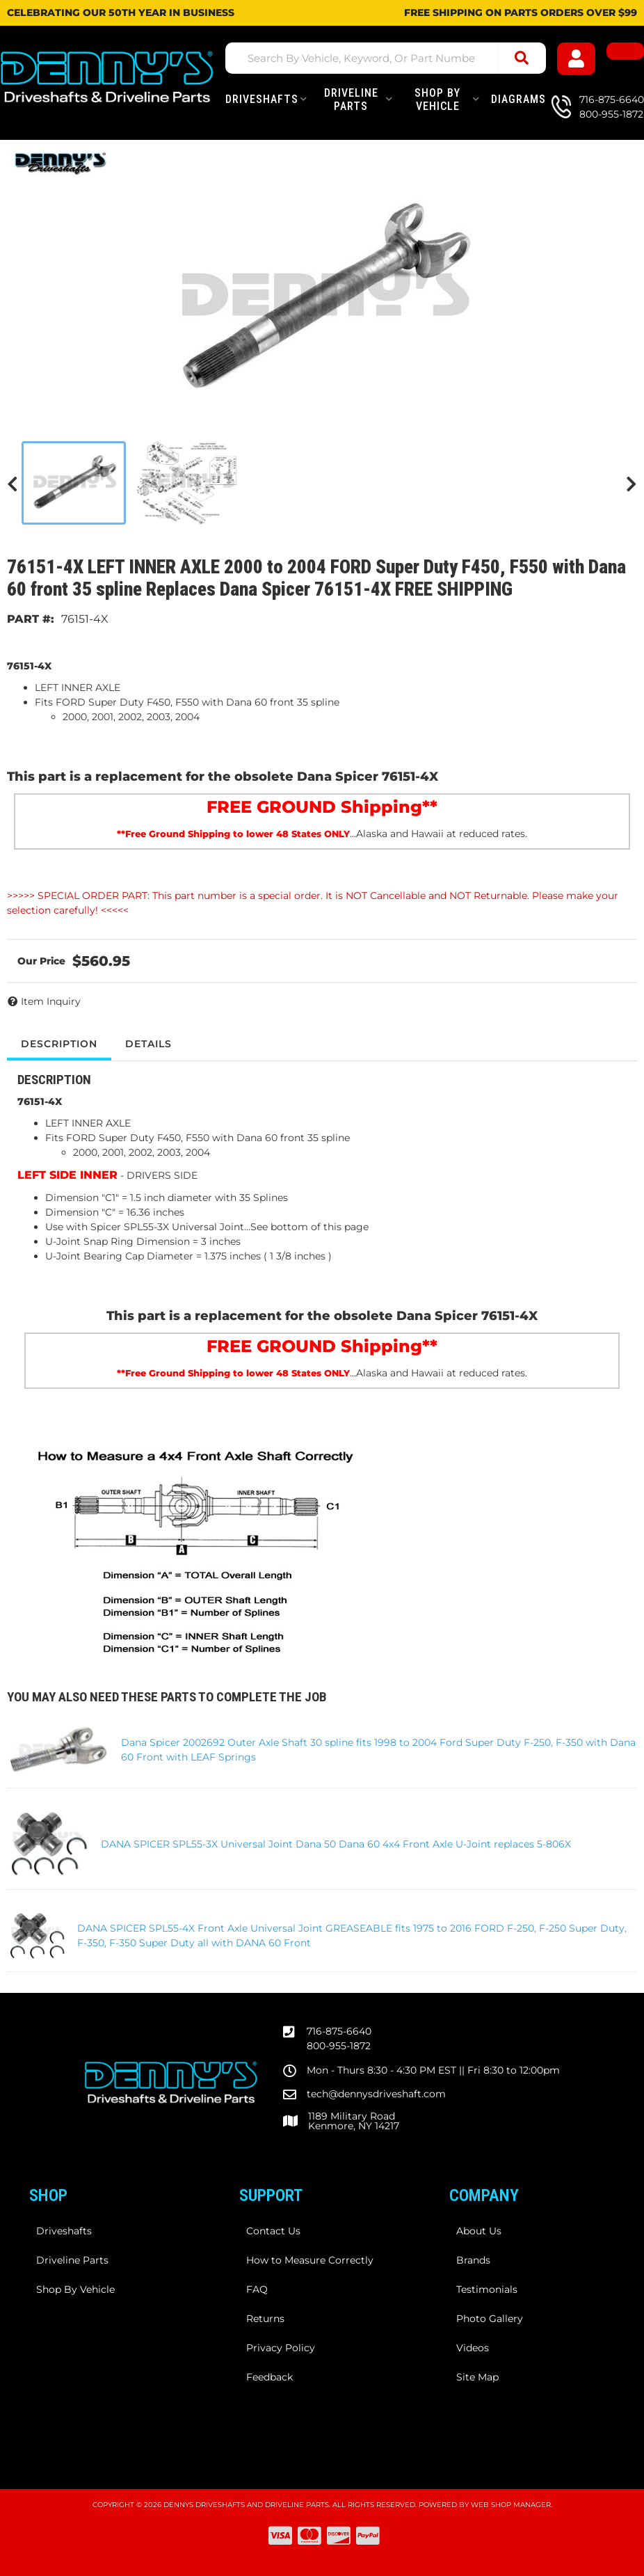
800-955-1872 (339, 2046)
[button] (385, 58)
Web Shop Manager (511, 2504)
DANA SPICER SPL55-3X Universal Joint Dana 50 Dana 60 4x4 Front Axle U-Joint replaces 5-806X (336, 1844)
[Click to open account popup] (576, 58)
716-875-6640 (339, 2031)
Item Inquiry (51, 1001)
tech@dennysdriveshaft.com (376, 2094)
